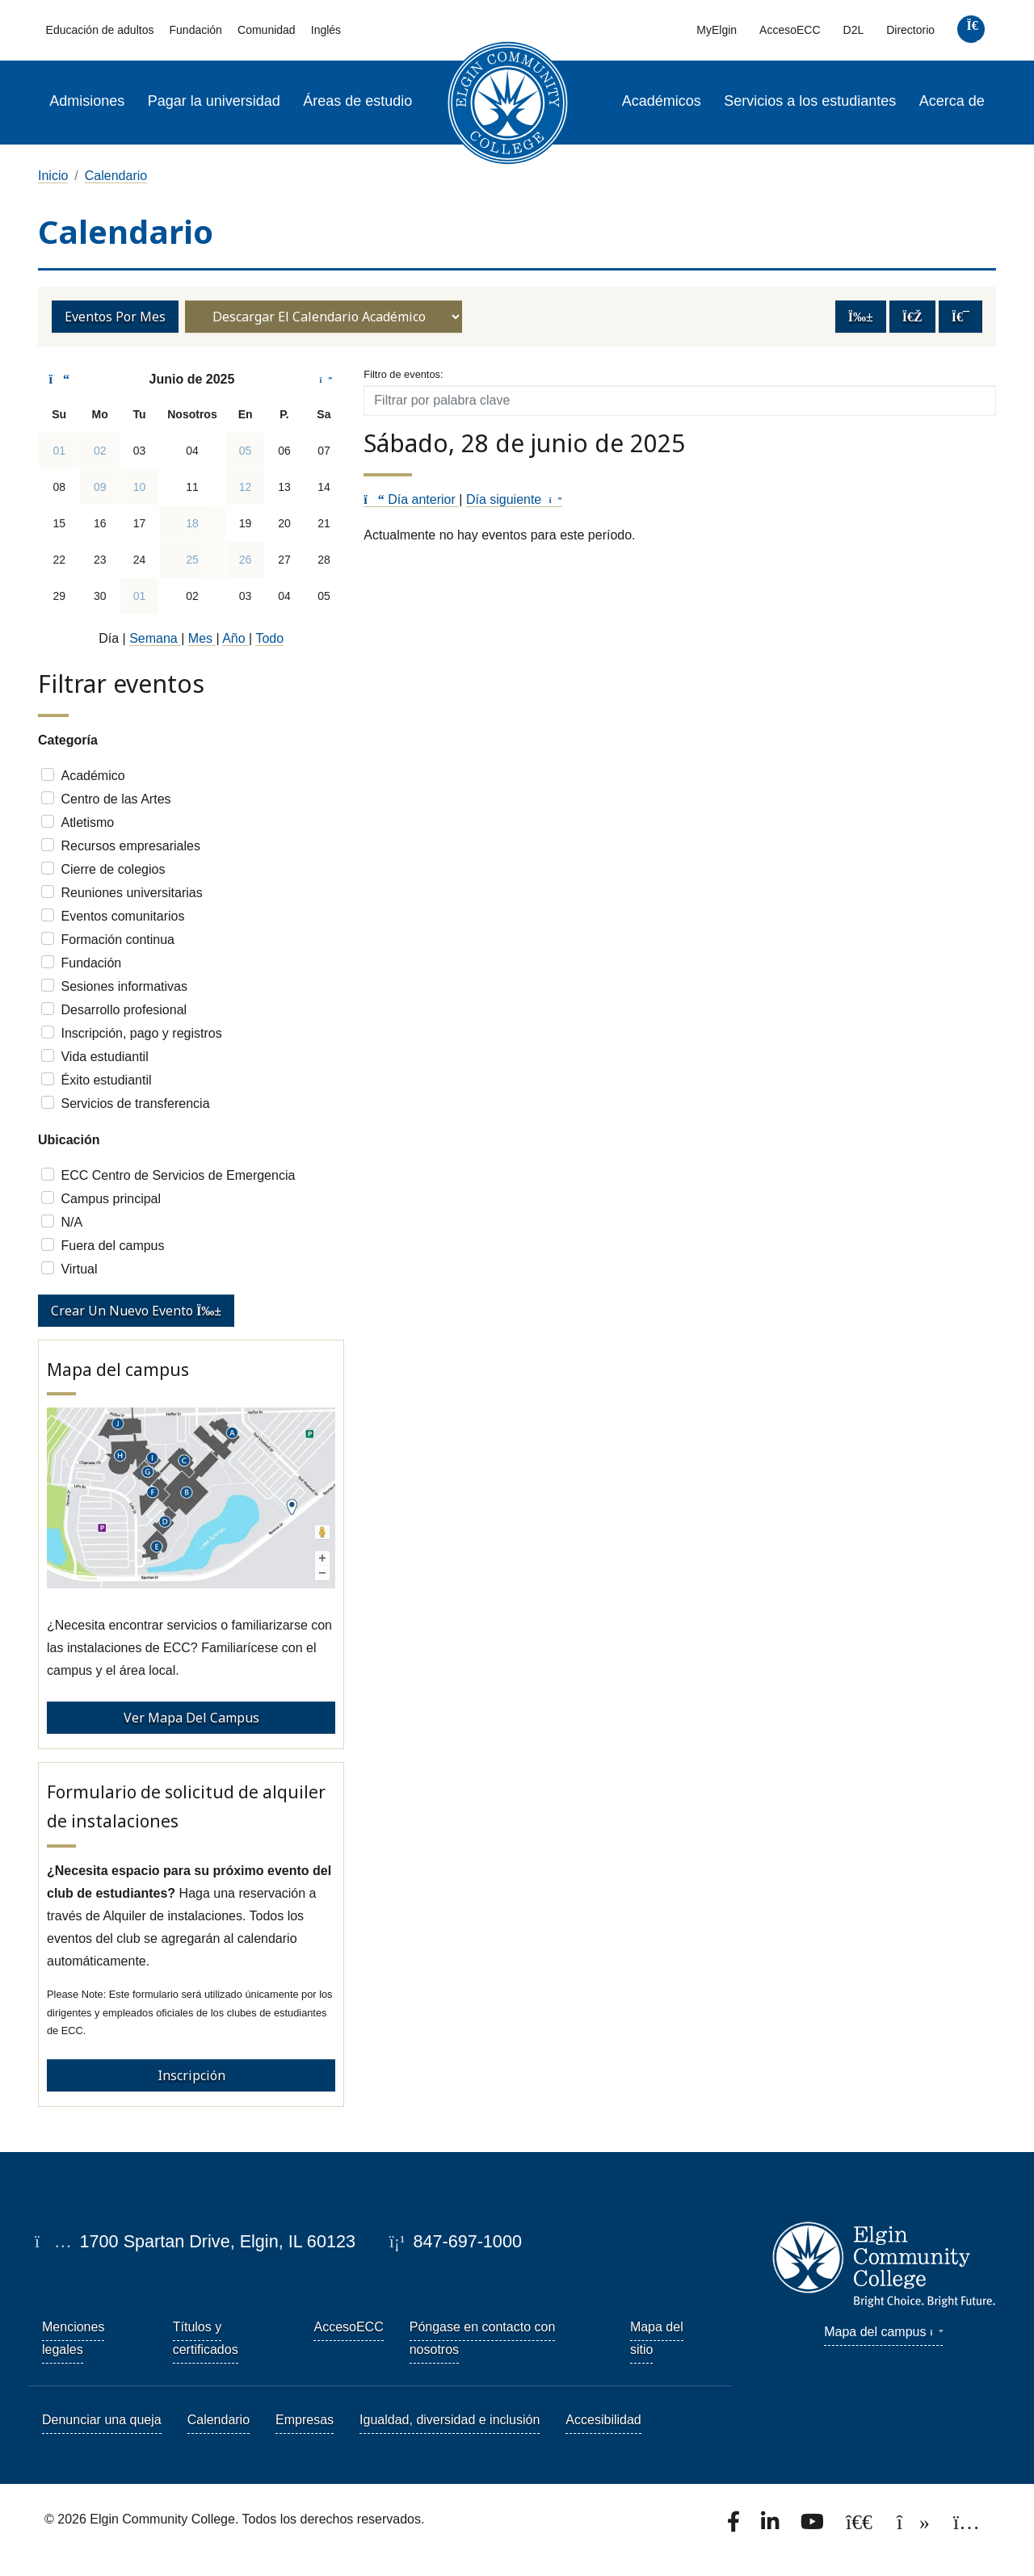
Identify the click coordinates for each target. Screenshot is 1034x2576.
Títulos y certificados (205, 2338)
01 (59, 450)
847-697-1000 (455, 2241)
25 (192, 559)
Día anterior (411, 499)
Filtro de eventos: (403, 374)
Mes (202, 638)
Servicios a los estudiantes (810, 101)
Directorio (910, 29)
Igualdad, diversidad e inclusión (449, 2420)
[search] (971, 32)
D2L (853, 29)
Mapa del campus (883, 2332)
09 (100, 486)
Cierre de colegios (113, 869)
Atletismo (87, 822)
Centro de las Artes (115, 799)
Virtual (79, 1269)
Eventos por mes (115, 316)
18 (192, 523)
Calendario (116, 176)
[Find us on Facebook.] (735, 2526)
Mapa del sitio (656, 2338)
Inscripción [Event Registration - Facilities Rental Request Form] (191, 2075)
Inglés (326, 29)
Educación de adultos (100, 29)
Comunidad (266, 29)
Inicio (53, 176)
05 (245, 450)
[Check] (47, 774)
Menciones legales (73, 2338)
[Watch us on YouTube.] (813, 2526)
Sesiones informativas (124, 986)
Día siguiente (514, 499)
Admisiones (86, 101)
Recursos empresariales (130, 846)
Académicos (661, 101)
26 (245, 559)
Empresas (304, 2420)
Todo (269, 638)
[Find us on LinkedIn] (771, 2526)
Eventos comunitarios (122, 916)
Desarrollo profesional (124, 1010)
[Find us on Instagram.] (967, 2526)
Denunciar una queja (102, 2420)
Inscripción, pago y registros (141, 1033)
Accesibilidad (603, 2420)
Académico (92, 775)
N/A (71, 1222)
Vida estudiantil (104, 1057)
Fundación (196, 29)
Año (235, 638)
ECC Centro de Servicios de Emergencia (178, 1175)
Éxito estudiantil (106, 1080)
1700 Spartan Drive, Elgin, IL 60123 (195, 2241)
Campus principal (111, 1199)
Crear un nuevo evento (136, 1310)
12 (245, 486)
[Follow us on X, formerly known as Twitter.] (860, 2526)
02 (100, 450)
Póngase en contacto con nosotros (483, 2338)
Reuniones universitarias (131, 893)
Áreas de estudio (357, 101)
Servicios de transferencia (135, 1103)
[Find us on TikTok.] (915, 2526)
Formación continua (117, 939)
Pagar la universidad (214, 101)
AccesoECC (789, 29)
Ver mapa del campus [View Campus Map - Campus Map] (191, 1717)
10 (139, 486)
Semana (155, 638)
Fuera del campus (112, 1245)
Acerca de (952, 101)
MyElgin (716, 29)
